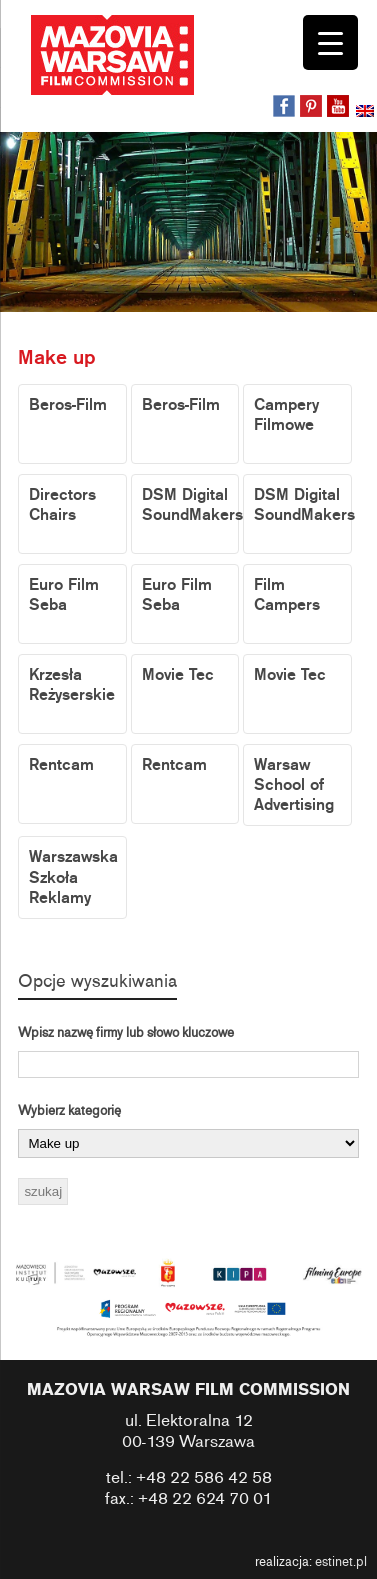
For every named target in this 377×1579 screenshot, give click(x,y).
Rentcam (61, 765)
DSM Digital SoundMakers (191, 505)
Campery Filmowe (286, 415)
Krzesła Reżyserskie (72, 685)
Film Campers (287, 595)
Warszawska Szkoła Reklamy (73, 877)
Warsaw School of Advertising (294, 785)
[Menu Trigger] (330, 42)
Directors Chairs (62, 505)
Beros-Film (68, 405)
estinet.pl (341, 1562)
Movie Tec (178, 675)
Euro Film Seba (64, 595)
